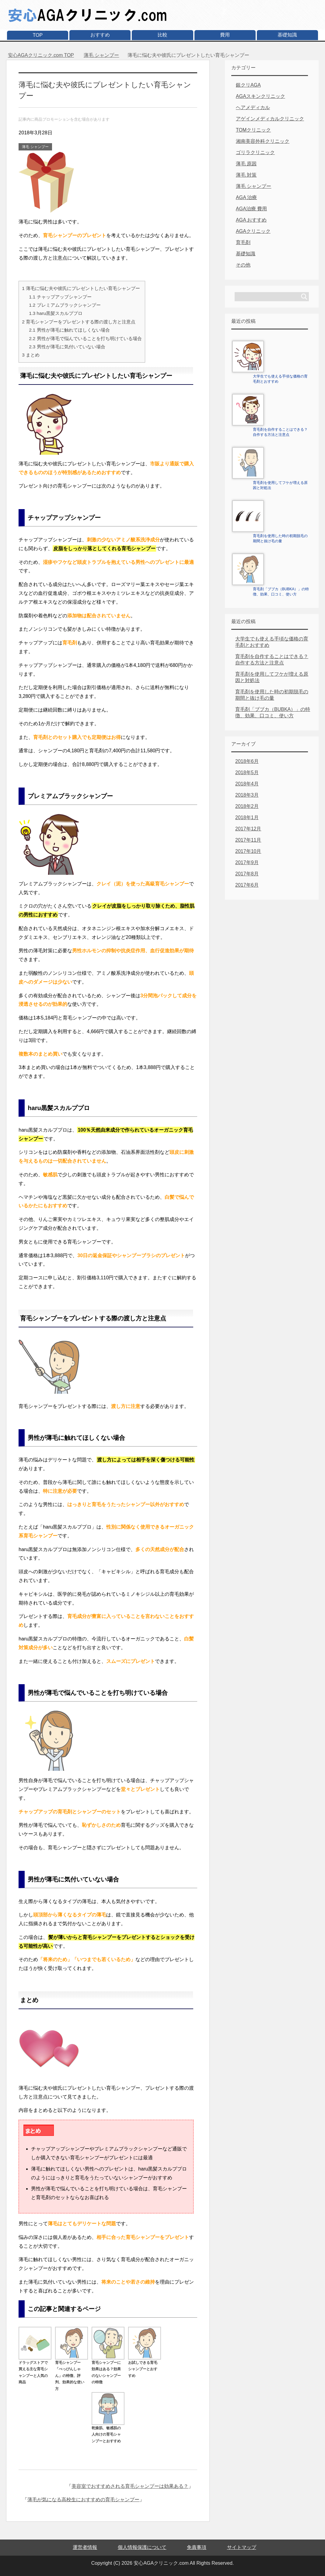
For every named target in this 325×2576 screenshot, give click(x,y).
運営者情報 (85, 2547)
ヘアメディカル (253, 107)
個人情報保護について (142, 2547)
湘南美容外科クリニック (262, 141)
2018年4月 (247, 783)
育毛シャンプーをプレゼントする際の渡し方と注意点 (78, 321)
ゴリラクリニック (255, 152)
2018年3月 (247, 795)
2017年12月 (248, 828)
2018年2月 (247, 806)
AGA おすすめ (251, 219)
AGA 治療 (246, 197)
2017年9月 (247, 862)
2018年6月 (247, 761)
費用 (225, 34)
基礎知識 (287, 34)
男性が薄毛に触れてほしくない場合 (69, 330)
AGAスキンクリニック (260, 96)
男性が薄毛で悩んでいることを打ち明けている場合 (85, 338)
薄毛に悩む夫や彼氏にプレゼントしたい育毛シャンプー (81, 288)
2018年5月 (247, 772)
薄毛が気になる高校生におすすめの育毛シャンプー (83, 2499)
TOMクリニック (253, 130)
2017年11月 (248, 840)
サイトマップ (241, 2547)
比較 (162, 34)
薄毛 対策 (246, 175)
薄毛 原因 (246, 163)
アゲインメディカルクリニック (270, 118)
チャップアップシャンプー (60, 296)
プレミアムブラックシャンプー (64, 305)
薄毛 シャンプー (35, 147)
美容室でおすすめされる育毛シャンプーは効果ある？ (130, 2486)
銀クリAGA (248, 85)
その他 (243, 264)
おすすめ (100, 34)
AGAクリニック (253, 231)
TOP (38, 35)
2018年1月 (247, 817)
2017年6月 (247, 885)
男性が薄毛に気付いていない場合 (67, 346)
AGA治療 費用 (251, 208)
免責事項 (196, 2547)
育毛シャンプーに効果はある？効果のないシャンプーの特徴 (108, 2369)
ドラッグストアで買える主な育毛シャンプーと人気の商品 (35, 2369)
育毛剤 (243, 242)
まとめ (31, 354)
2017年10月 (248, 851)
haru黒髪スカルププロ (55, 313)
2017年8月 (247, 873)
